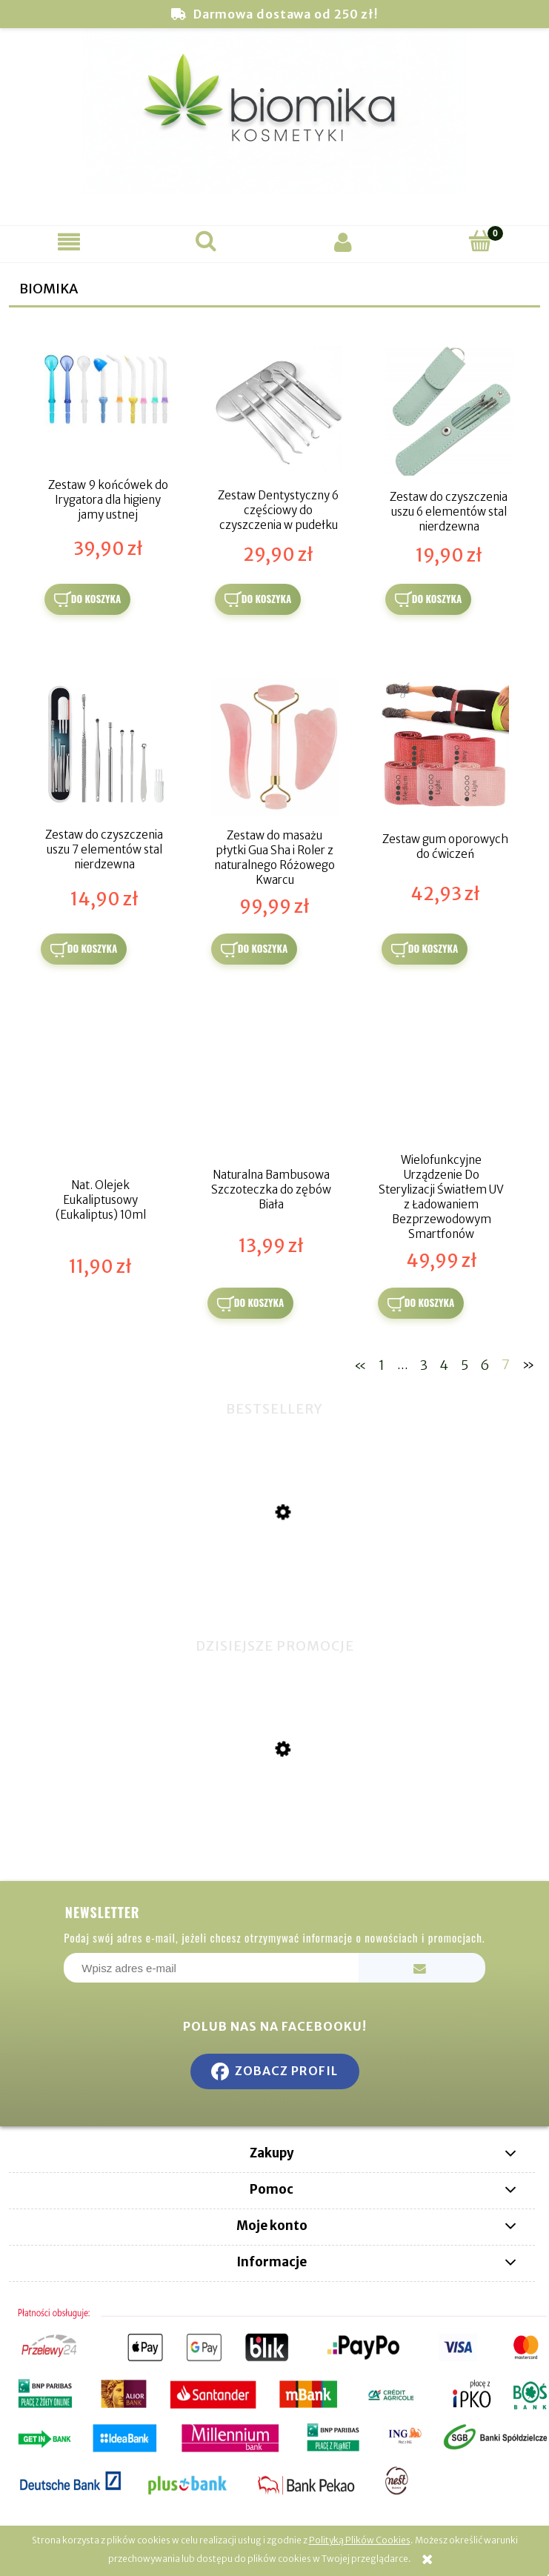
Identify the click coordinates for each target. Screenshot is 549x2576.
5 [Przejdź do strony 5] (464, 1364)
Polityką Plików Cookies (359, 2540)
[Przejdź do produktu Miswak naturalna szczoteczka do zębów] (274, 1590)
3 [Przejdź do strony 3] (423, 1364)
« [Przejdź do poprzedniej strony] (360, 1364)
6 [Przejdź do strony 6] (485, 1364)
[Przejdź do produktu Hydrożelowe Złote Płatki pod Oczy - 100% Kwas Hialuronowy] (274, 1824)
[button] (68, 242)
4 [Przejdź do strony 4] (443, 1364)
